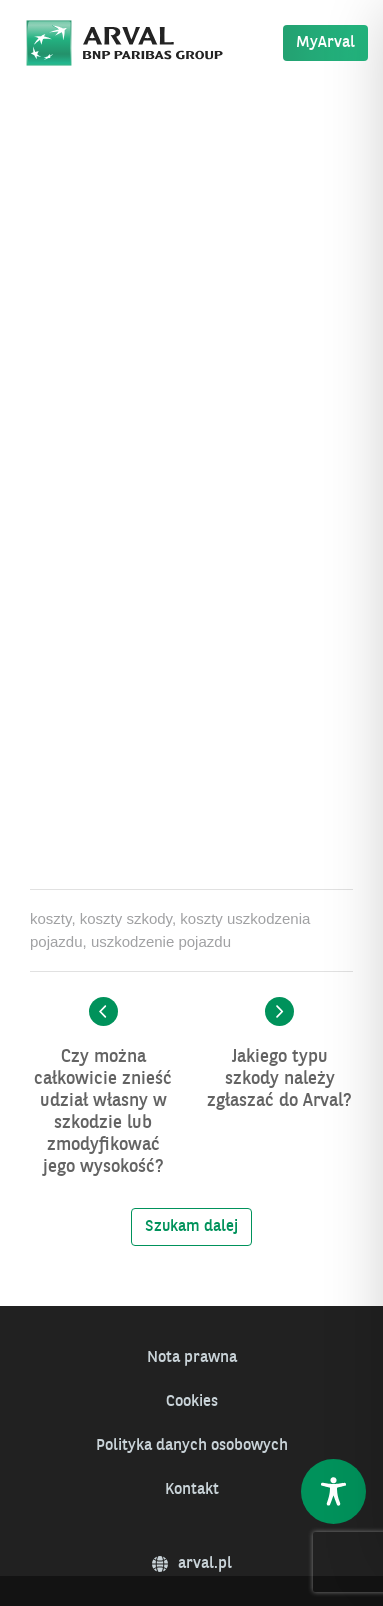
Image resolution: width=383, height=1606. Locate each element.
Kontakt (192, 1490)
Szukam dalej (191, 1227)
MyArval (325, 43)
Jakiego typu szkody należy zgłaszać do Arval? (279, 1079)
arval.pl (192, 1564)
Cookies (192, 1402)
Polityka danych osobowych (192, 1446)
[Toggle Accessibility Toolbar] (333, 1491)
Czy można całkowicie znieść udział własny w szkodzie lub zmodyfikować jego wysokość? (103, 1112)
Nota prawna (192, 1358)
